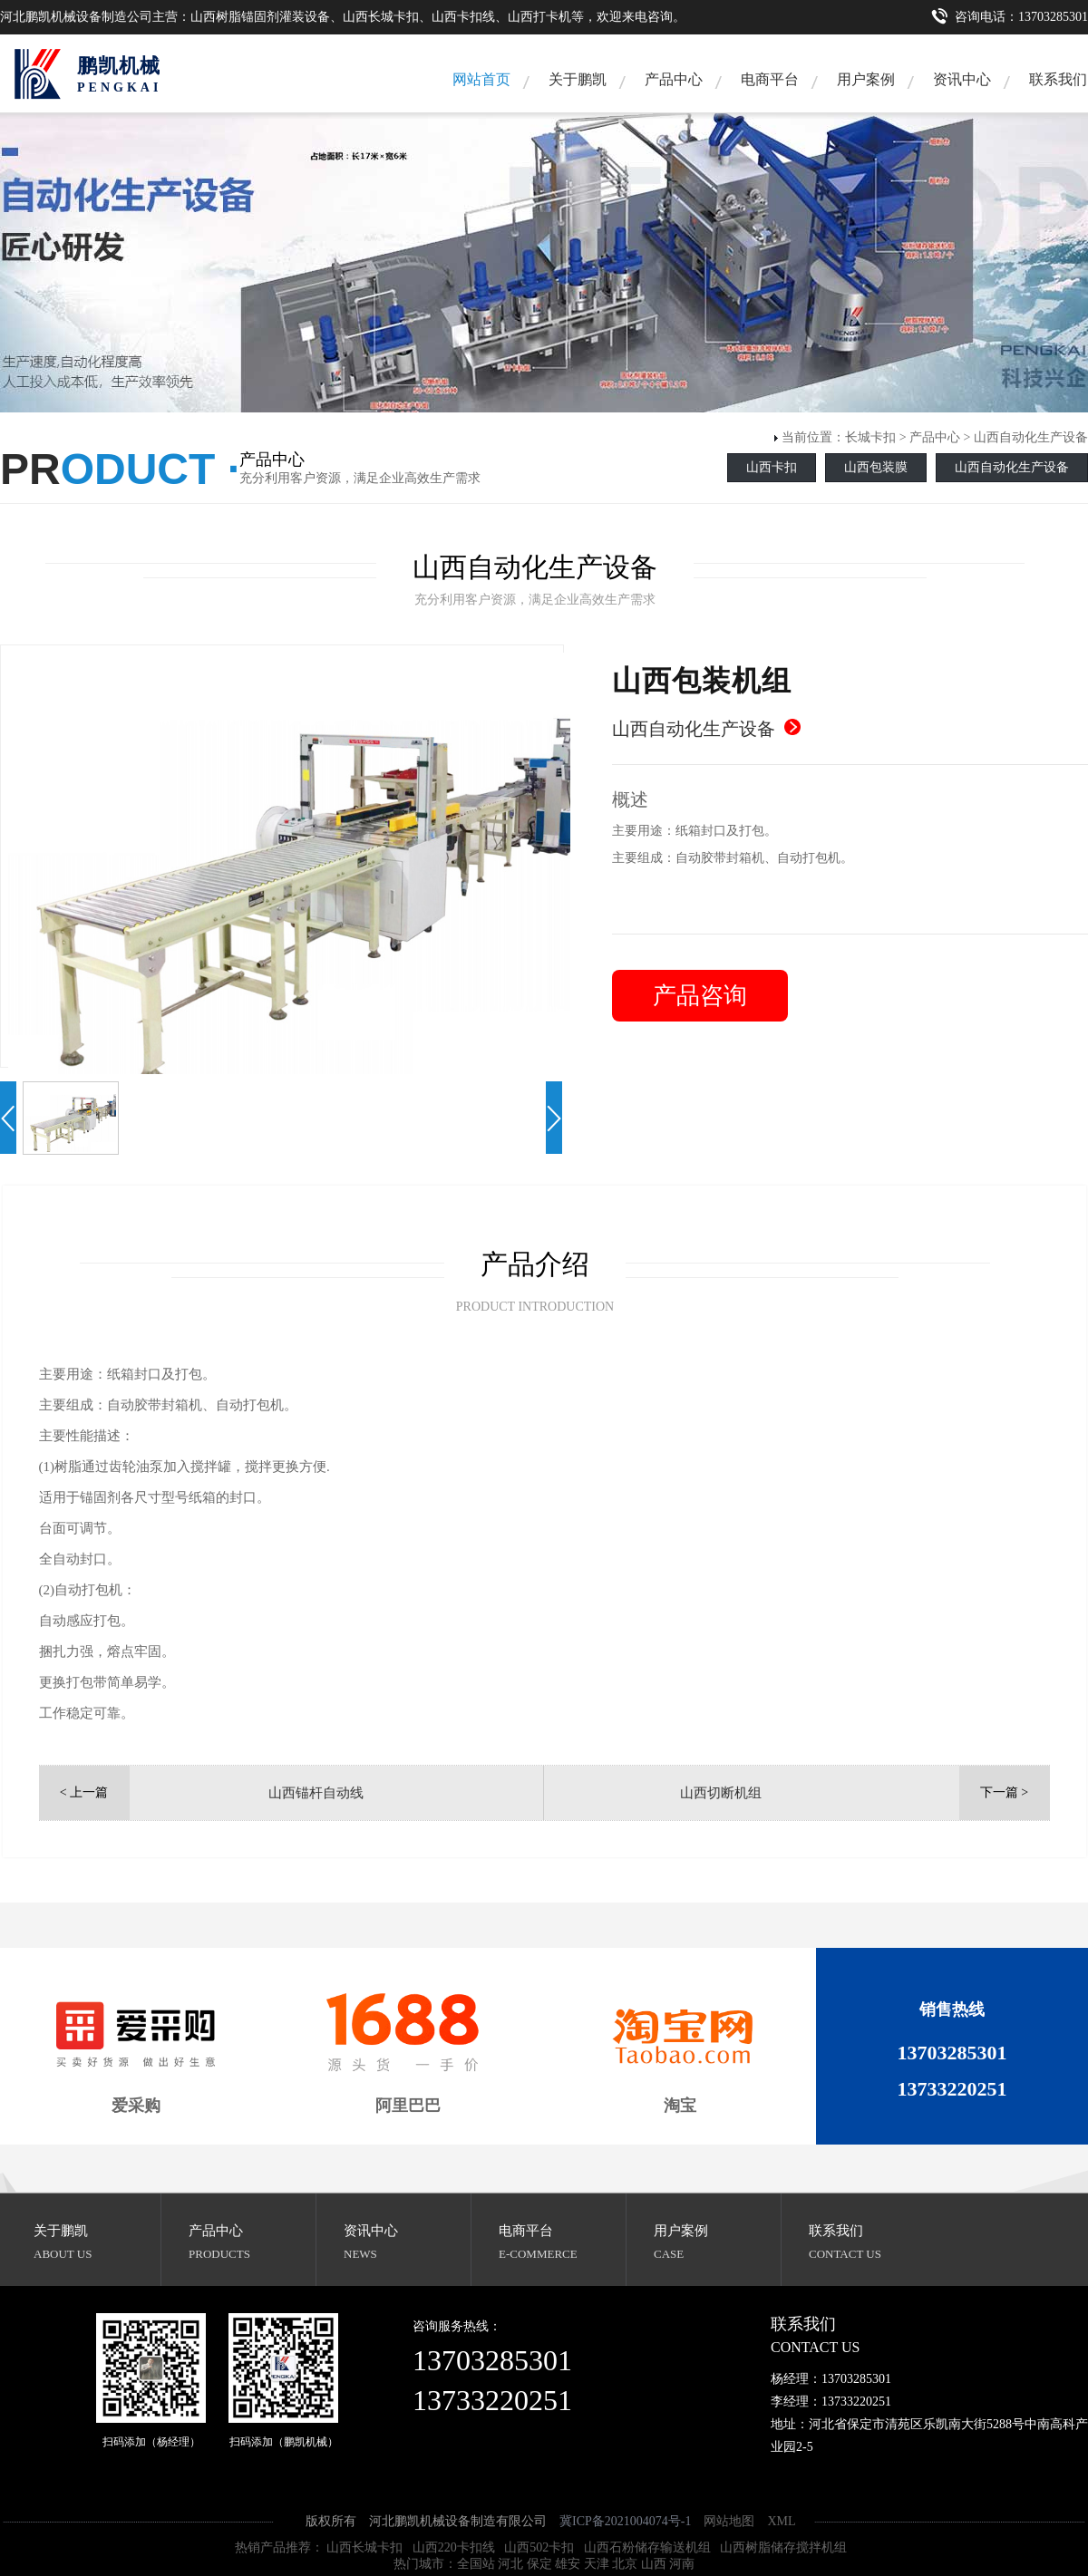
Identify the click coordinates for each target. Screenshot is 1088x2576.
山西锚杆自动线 (316, 1793)
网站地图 (729, 2521)
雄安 (567, 2564)
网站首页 (481, 79)
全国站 (476, 2564)
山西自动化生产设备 (1031, 437)
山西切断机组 (721, 1793)
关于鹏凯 (578, 79)
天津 (596, 2564)
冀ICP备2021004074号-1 (625, 2521)
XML (781, 2521)
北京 (624, 2564)
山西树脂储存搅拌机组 (783, 2547)
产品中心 (674, 79)
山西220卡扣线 (454, 2547)
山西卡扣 (771, 467)
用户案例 (866, 79)
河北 (510, 2564)
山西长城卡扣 (364, 2547)
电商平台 (770, 79)
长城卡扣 (870, 437)
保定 (539, 2564)
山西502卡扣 (539, 2547)
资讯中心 (962, 79)
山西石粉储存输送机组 (647, 2547)
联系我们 (836, 2230)
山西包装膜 (876, 467)
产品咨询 (700, 996)
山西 (653, 2564)
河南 (682, 2564)
